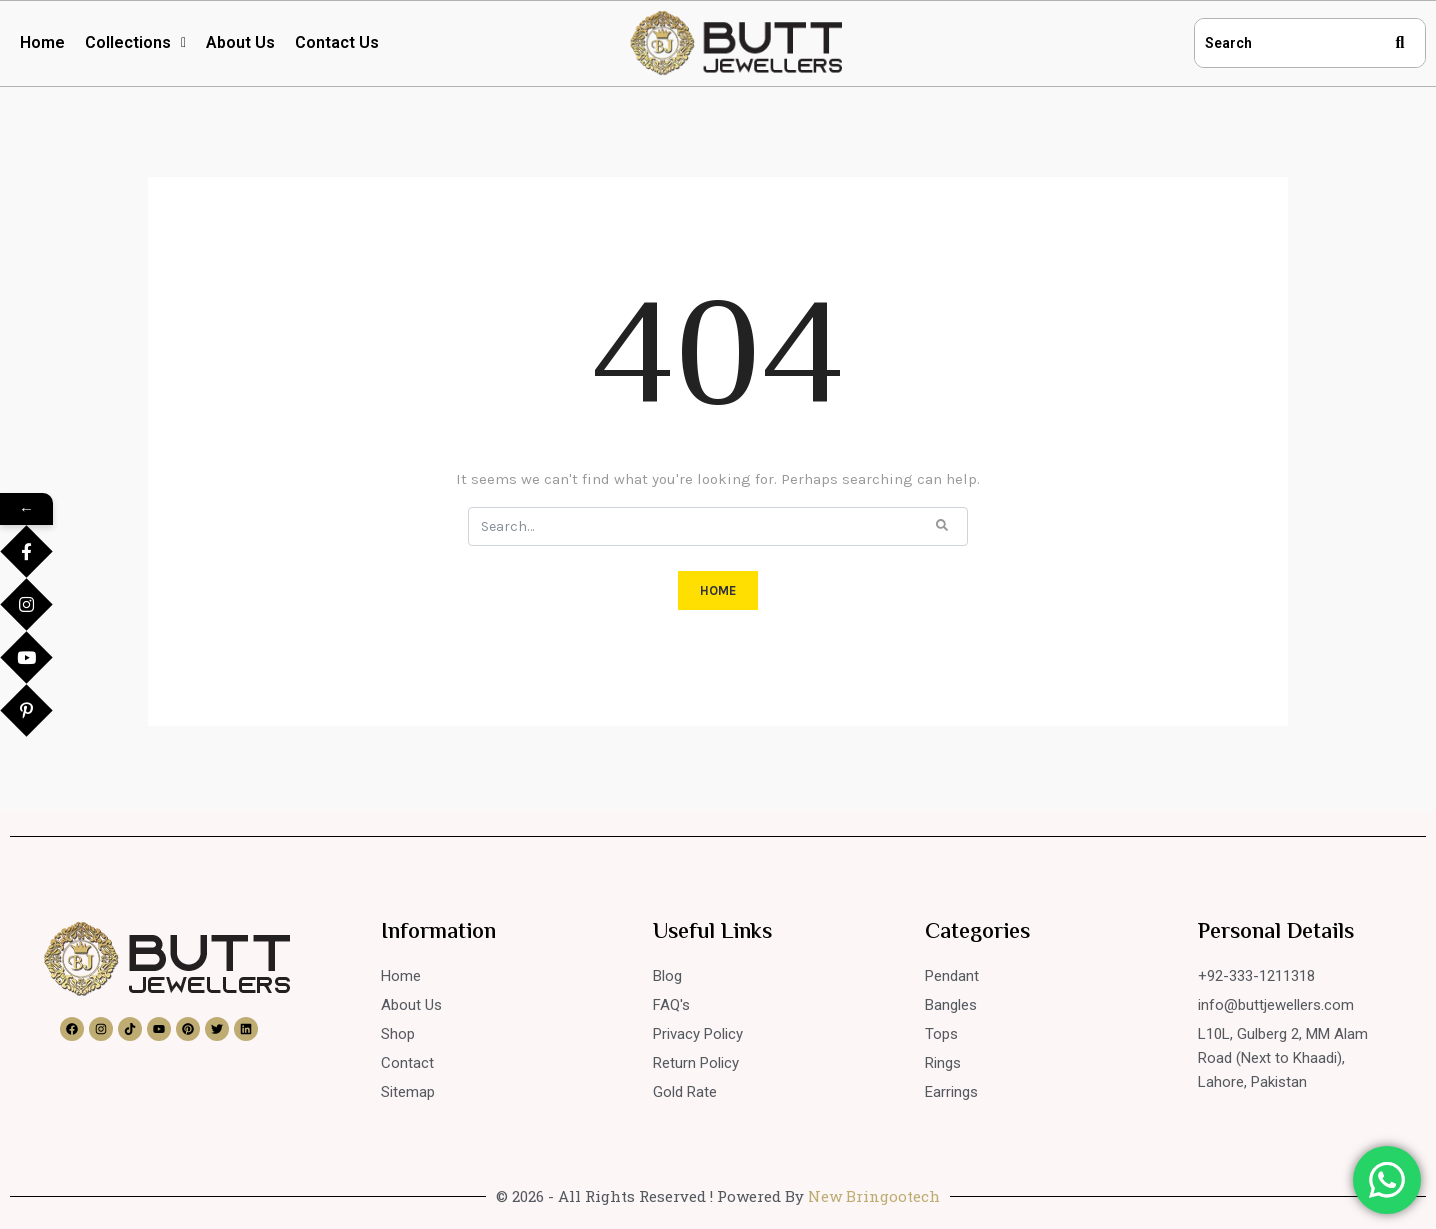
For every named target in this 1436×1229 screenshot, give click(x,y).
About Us (240, 42)
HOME (718, 590)
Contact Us (337, 42)
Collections (135, 42)
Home (42, 42)
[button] (135, 43)
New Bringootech (874, 1196)
